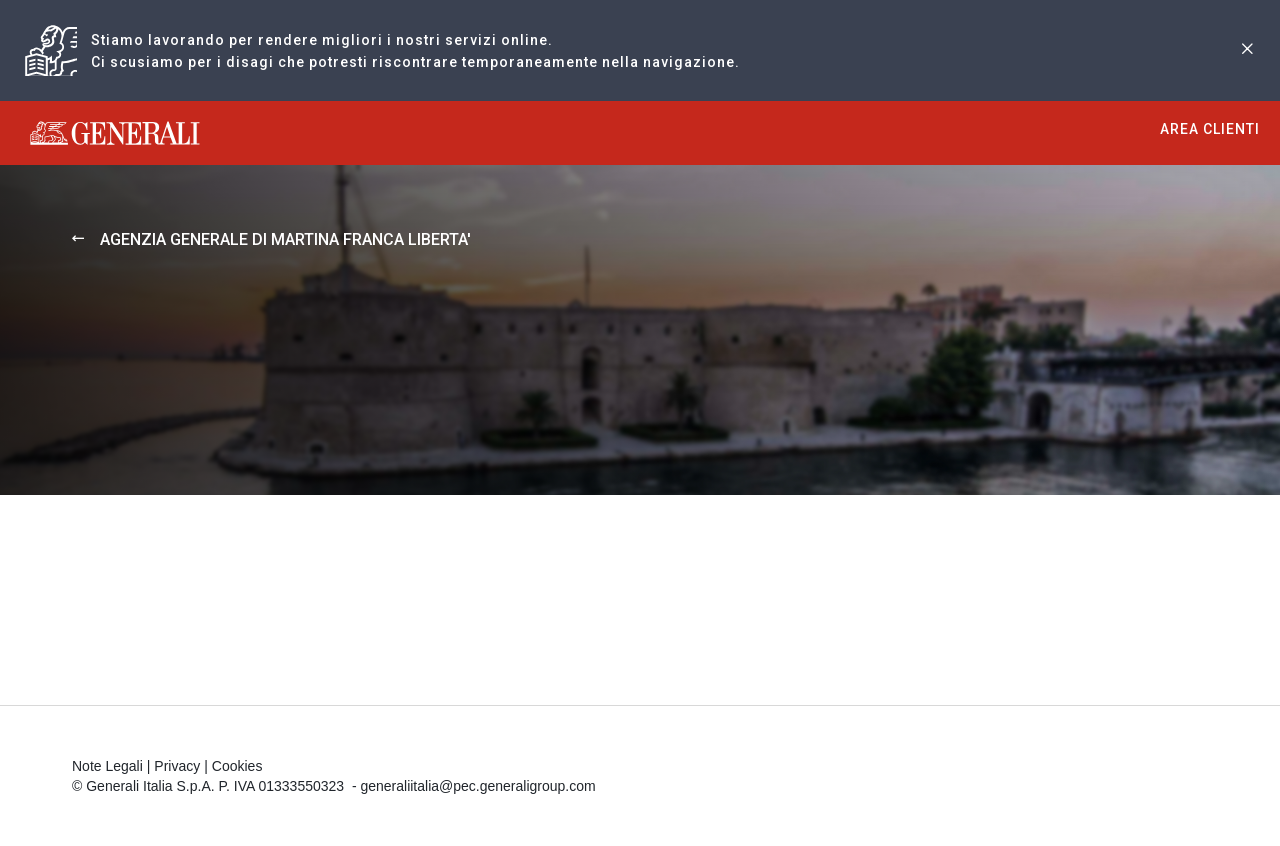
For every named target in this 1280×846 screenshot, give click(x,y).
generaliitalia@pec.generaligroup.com (477, 786)
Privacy (177, 766)
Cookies (237, 766)
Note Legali (107, 766)
